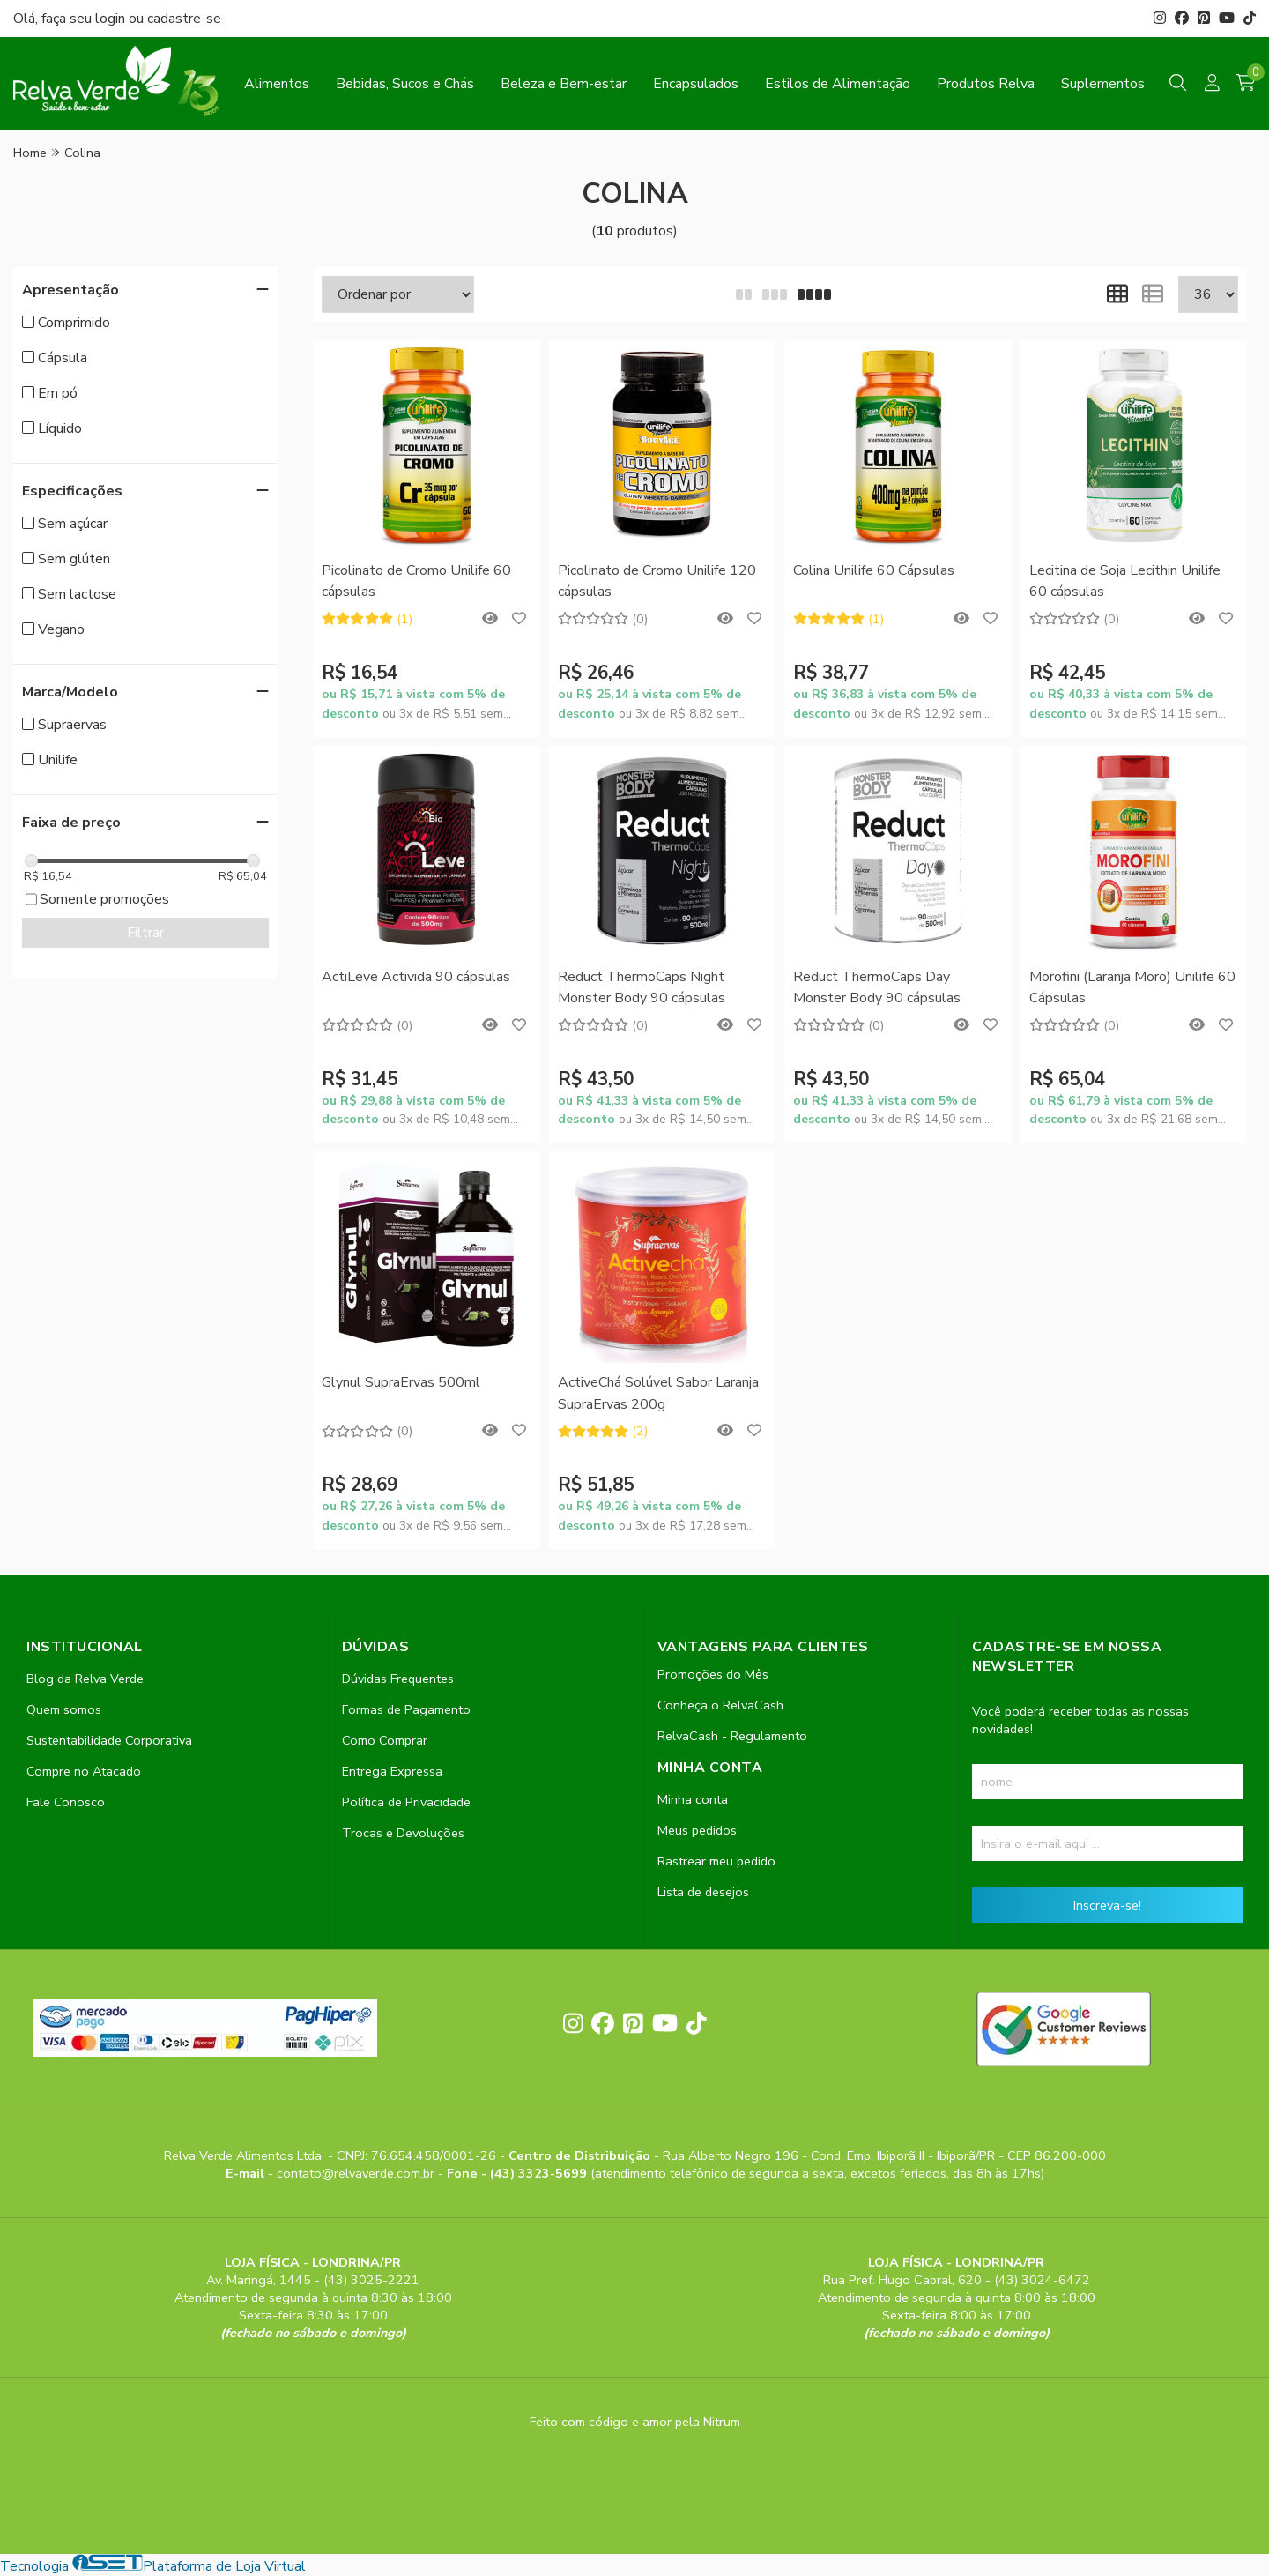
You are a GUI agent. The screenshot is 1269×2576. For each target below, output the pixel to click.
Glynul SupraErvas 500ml (401, 1382)
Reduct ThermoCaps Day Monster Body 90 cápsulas (877, 987)
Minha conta (692, 1799)
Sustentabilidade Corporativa (109, 1740)
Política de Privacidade (406, 1802)
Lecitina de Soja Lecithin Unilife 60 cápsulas (1125, 581)
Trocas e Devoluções (403, 1833)
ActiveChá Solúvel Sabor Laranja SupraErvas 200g (658, 1393)
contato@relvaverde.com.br (357, 2173)
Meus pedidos (697, 1830)
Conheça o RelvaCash (720, 1705)
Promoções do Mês (712, 1674)
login (112, 18)
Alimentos (276, 83)
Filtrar (145, 932)
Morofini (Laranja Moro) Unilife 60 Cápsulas (1132, 987)
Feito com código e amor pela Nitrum (635, 2422)
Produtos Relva (986, 83)
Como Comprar (384, 1740)
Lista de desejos (703, 1892)
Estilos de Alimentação (837, 83)
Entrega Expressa (392, 1771)
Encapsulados (695, 83)
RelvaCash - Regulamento (732, 1736)
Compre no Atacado (83, 1771)
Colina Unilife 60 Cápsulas (873, 570)
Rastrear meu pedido (716, 1861)
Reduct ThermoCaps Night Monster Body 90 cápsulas (641, 987)
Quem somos (63, 1709)
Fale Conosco (65, 1802)
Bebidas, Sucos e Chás (405, 83)
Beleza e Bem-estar (564, 83)
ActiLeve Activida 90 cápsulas (416, 976)
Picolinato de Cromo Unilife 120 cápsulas (657, 581)
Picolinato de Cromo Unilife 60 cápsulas (416, 581)
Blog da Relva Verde (85, 1678)
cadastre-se (184, 18)
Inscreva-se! (1107, 1905)
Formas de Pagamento (406, 1709)
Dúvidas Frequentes (398, 1678)
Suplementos (1103, 83)
